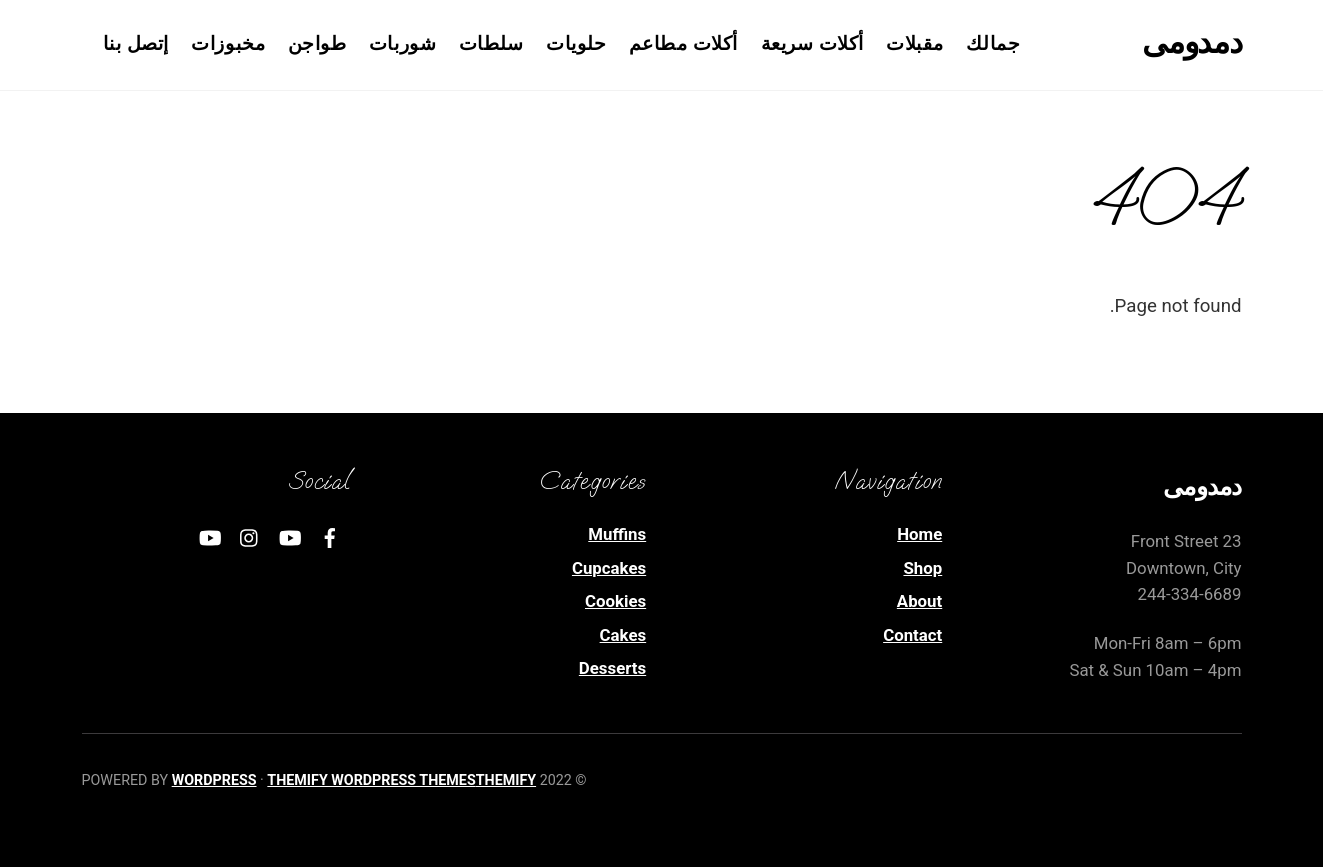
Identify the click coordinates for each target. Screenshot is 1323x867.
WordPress (214, 780)
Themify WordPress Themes (371, 780)
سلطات (491, 44)
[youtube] (290, 536)
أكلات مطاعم (683, 44)
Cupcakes (609, 568)
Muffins (617, 534)
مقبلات (915, 44)
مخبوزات (228, 44)
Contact (912, 635)
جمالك (993, 44)
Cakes (623, 635)
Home (919, 534)
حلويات (576, 44)
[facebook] (330, 536)
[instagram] (250, 536)
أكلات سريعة (812, 44)
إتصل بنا (136, 44)
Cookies (615, 601)
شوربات (402, 44)
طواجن (317, 44)
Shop (922, 568)
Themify (506, 780)
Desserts (612, 668)
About (919, 601)
